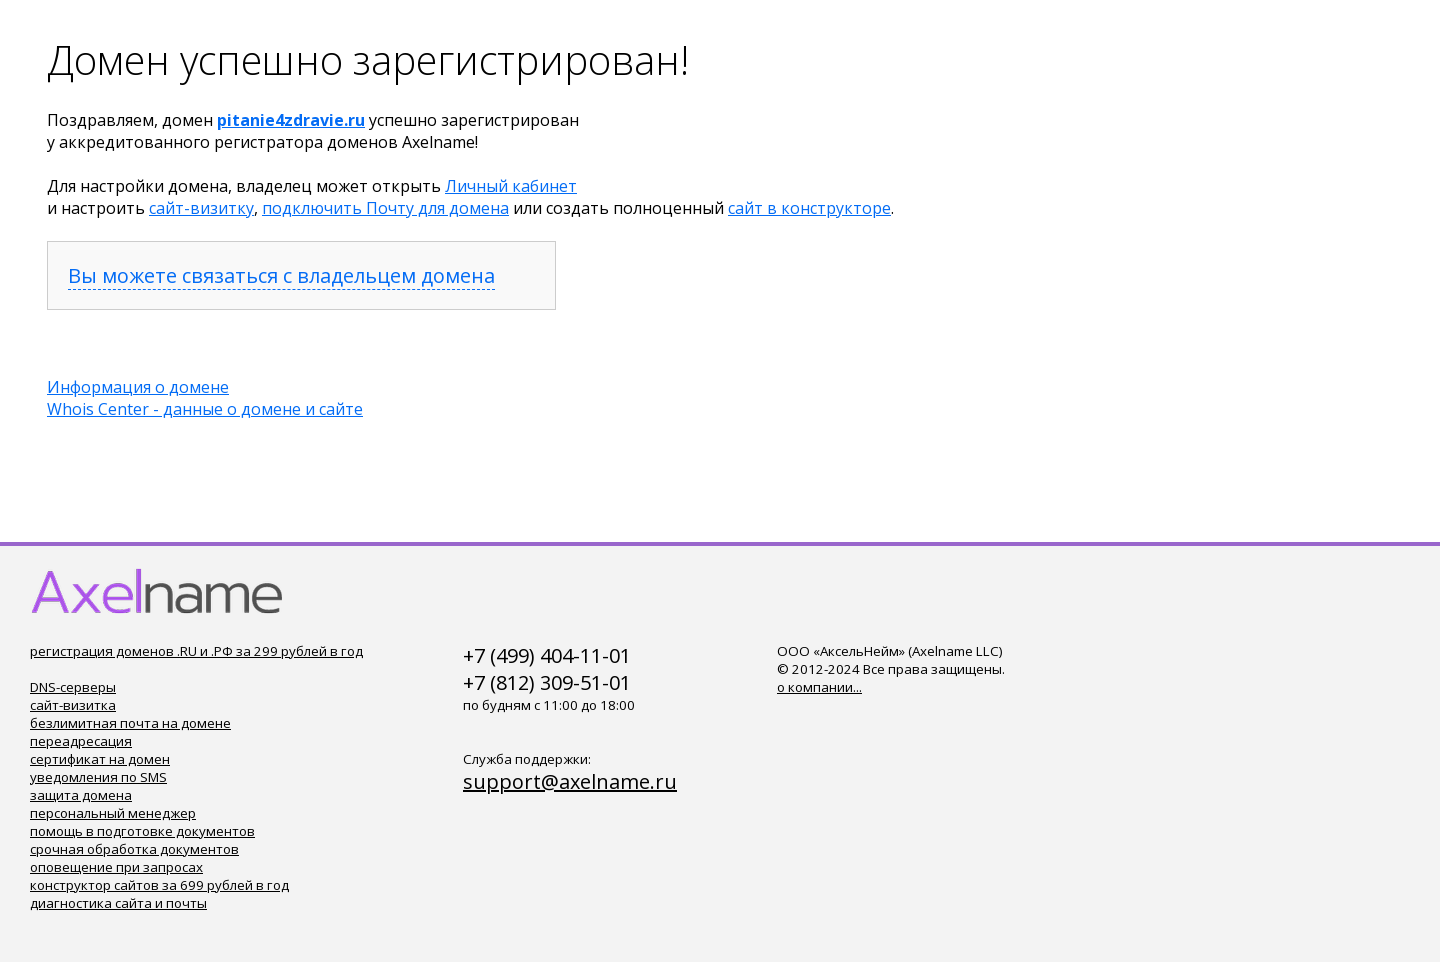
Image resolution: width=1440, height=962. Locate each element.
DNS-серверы (73, 687)
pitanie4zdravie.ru (291, 120)
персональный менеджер (113, 813)
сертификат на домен (100, 759)
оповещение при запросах (116, 867)
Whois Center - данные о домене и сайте (205, 409)
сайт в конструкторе (809, 208)
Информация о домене (138, 387)
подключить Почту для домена (385, 208)
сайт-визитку (201, 208)
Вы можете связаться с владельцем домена (281, 275)
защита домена (81, 795)
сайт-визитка (73, 705)
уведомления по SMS (98, 777)
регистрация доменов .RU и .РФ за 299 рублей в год (196, 651)
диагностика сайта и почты (118, 903)
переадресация (81, 741)
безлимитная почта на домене (130, 723)
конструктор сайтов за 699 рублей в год (159, 885)
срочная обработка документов (134, 849)
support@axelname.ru (570, 781)
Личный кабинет (511, 186)
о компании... (819, 687)
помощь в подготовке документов (142, 831)
